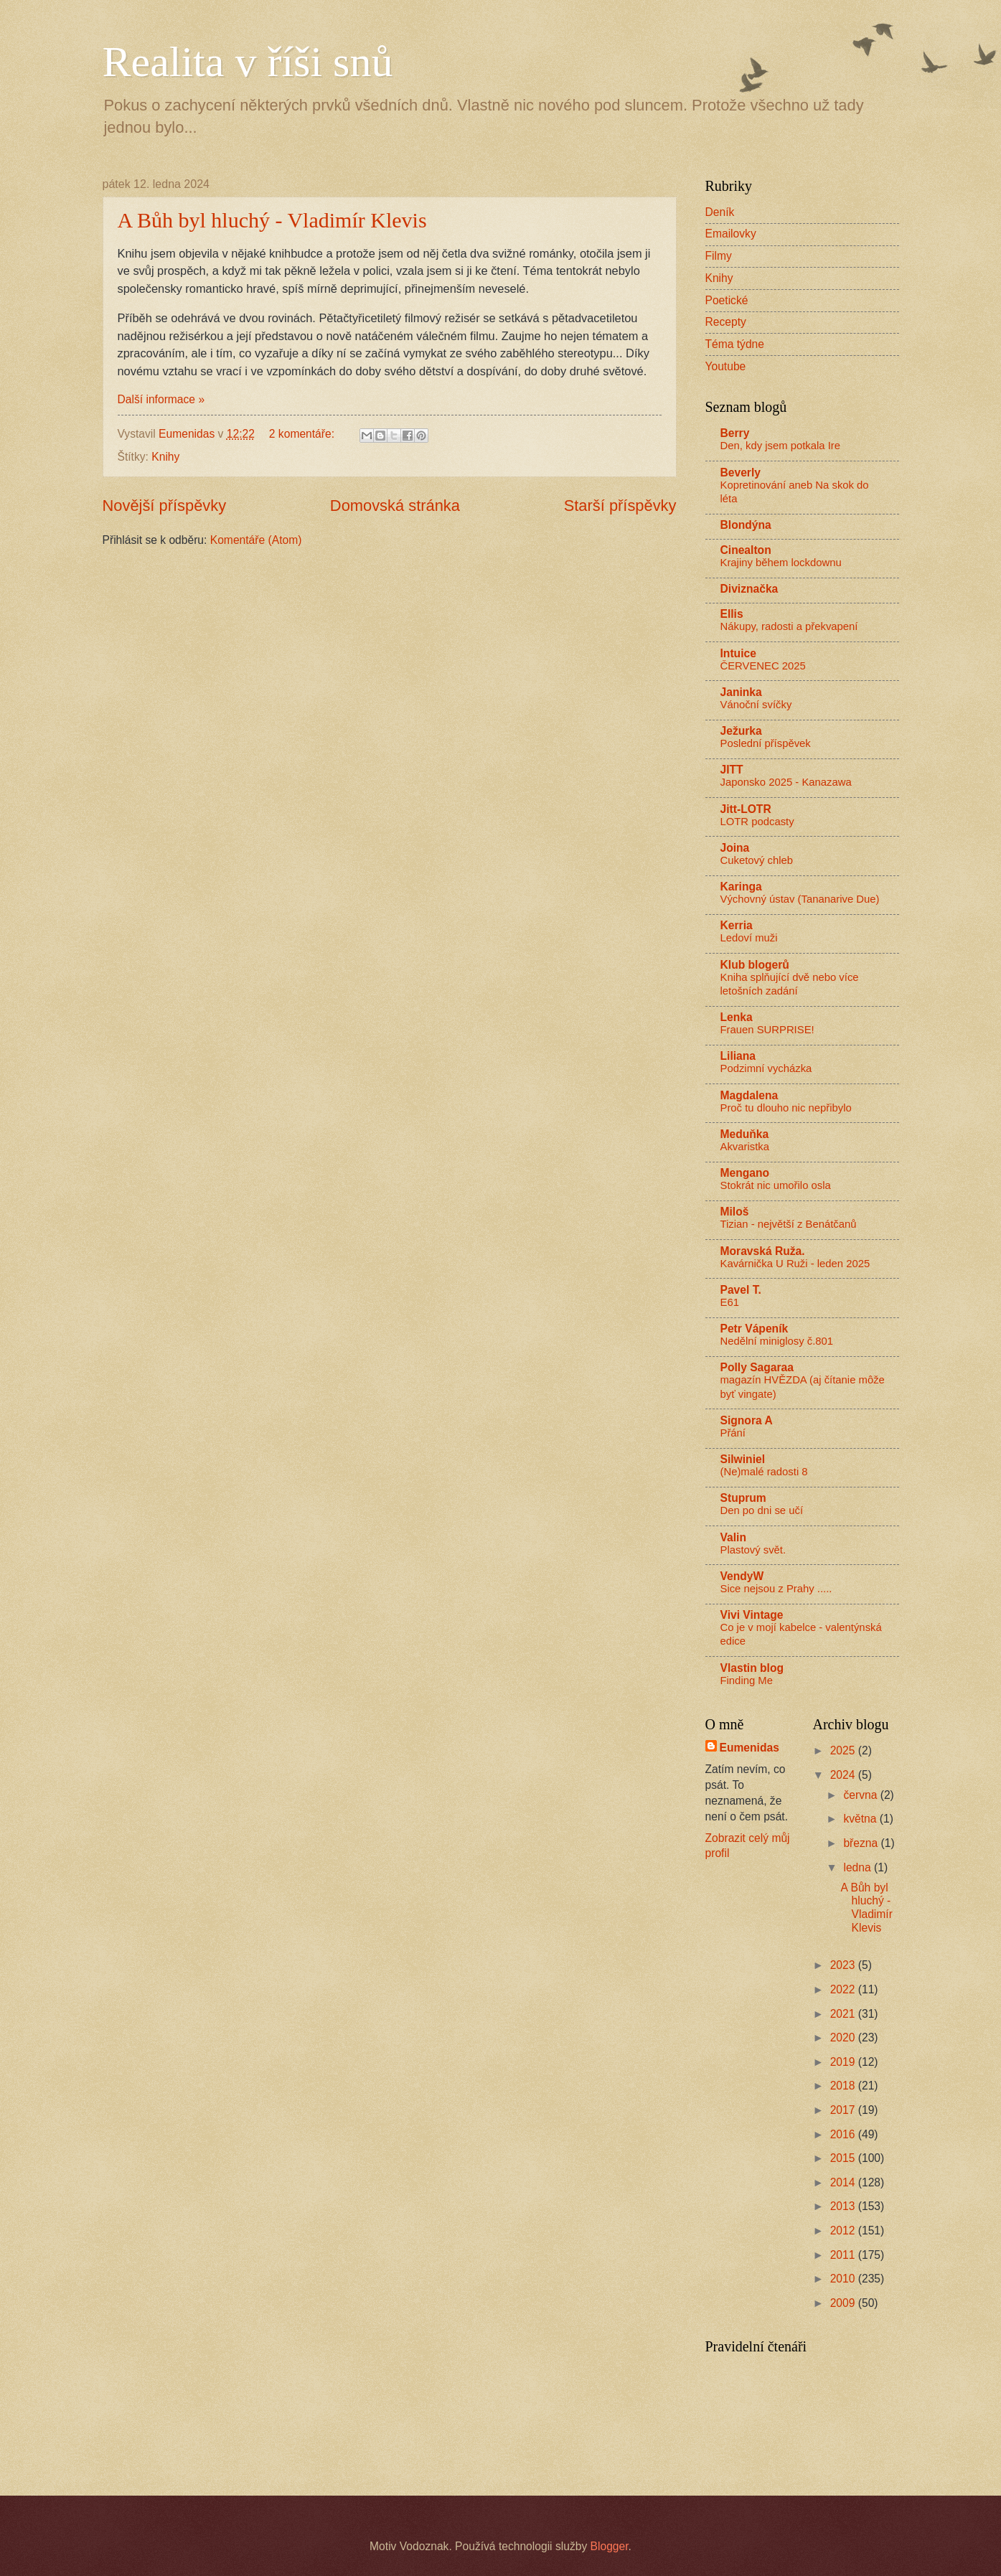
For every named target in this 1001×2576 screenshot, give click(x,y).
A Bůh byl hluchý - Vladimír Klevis (272, 220)
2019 (844, 2062)
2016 (844, 2134)
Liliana (738, 1056)
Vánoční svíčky (756, 704)
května (861, 1819)
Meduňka (744, 1134)
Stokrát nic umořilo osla (775, 1185)
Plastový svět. (753, 1550)
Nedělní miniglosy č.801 (777, 1341)
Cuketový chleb (757, 860)
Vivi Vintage (752, 1615)
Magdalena (749, 1095)
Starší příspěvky (620, 505)
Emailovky (730, 233)
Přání (733, 1433)
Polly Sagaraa (757, 1367)
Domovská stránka (395, 505)
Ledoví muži (749, 938)
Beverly (740, 472)
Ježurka (741, 731)
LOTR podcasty (757, 821)
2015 (844, 2158)
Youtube (725, 366)
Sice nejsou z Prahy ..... (776, 1588)
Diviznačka (749, 589)
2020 (844, 2037)
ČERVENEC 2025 (763, 666)
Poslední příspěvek (765, 743)
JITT (731, 769)
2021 (844, 2014)
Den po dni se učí (762, 1510)
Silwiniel (743, 1459)
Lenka (736, 1017)
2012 (844, 2230)
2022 (844, 1989)
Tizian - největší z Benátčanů (788, 1224)
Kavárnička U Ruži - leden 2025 (795, 1263)
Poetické (726, 300)
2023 (844, 1965)
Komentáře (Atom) (256, 540)
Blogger (610, 2546)
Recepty (725, 322)
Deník (720, 212)
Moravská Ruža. (762, 1251)
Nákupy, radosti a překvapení (789, 626)
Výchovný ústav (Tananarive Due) (800, 899)
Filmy (718, 256)
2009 (844, 2303)
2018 (844, 2085)
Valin (733, 1537)
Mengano (745, 1173)
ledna (858, 1867)
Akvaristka (744, 1146)
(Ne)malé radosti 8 (764, 1471)
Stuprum (743, 1498)
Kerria (736, 925)
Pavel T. (740, 1290)
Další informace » (161, 399)
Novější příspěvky (165, 505)
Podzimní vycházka (766, 1068)
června (861, 1795)
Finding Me (746, 1680)
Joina (735, 848)
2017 (844, 2110)
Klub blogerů (754, 965)
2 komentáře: (303, 434)
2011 (844, 2255)
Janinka (741, 692)
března (861, 1843)
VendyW (742, 1576)
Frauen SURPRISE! (767, 1029)
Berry (735, 433)
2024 (844, 1775)
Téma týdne (735, 344)
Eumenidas (749, 1747)
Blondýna (745, 525)
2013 (844, 2206)
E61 (729, 1302)
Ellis (731, 614)
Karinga (741, 886)
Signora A (746, 1420)
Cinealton (745, 550)
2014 (844, 2182)
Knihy (165, 457)
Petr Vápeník (754, 1328)
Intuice (738, 653)
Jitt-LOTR (745, 809)
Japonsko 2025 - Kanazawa (786, 782)
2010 (844, 2278)
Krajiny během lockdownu (781, 562)
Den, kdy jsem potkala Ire (780, 445)
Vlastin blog (752, 1668)
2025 (844, 1750)
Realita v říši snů (248, 61)
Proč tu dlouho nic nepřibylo (786, 1108)
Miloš (734, 1211)
